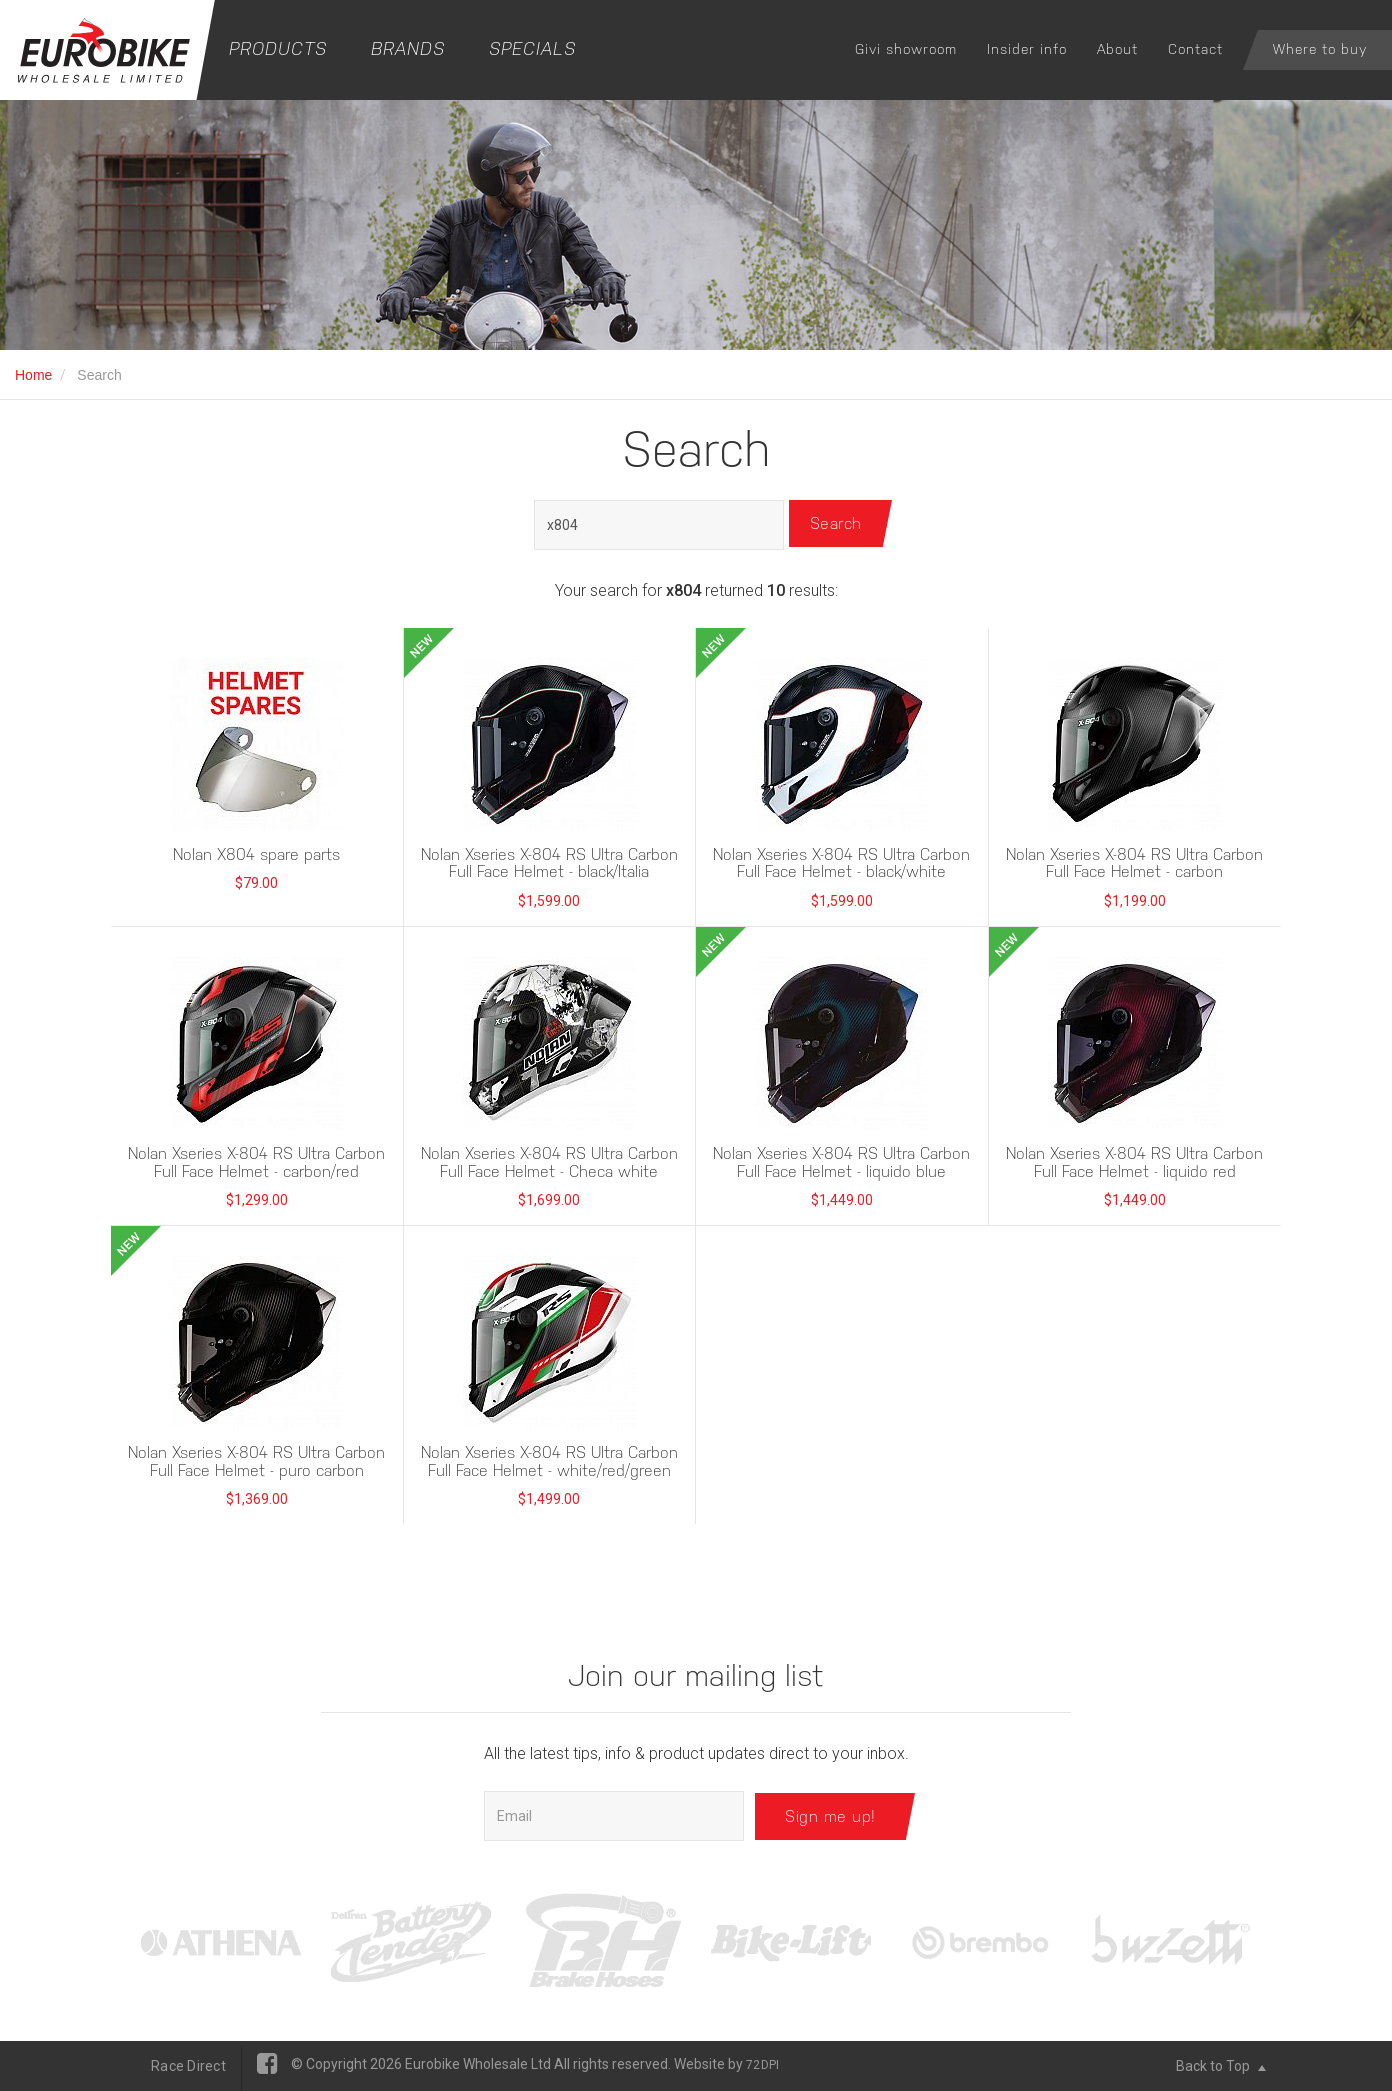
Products (278, 48)
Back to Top (1221, 2066)
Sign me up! (830, 1815)
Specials (532, 48)
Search (839, 524)
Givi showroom (906, 49)
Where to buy (1320, 49)
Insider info (1027, 49)
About (1117, 49)
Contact (1195, 49)
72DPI (762, 2065)
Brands (408, 48)
